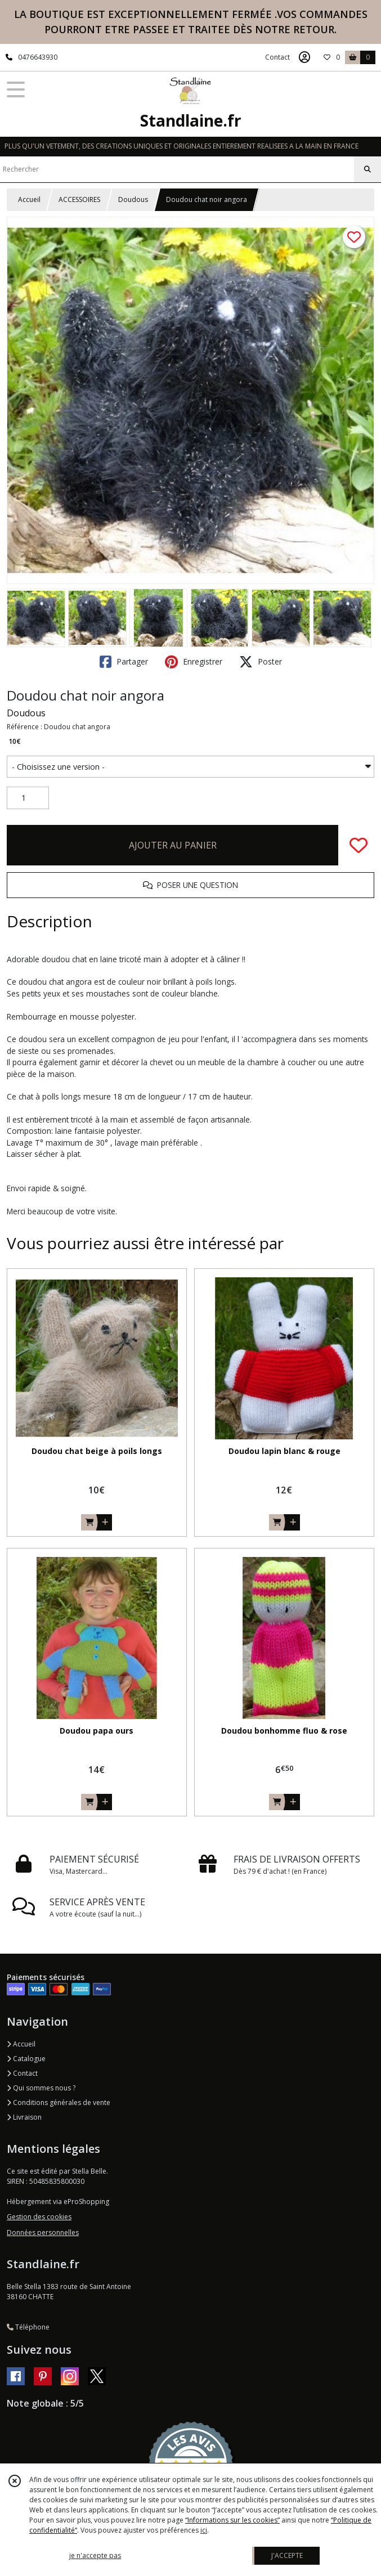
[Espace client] (304, 57)
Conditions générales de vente (58, 2102)
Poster (260, 661)
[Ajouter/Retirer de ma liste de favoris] (358, 845)
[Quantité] (28, 798)
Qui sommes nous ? (41, 2088)
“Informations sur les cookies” (232, 2520)
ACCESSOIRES (79, 199)
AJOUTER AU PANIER (173, 845)
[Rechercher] (367, 169)
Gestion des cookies (39, 2217)
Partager (124, 661)
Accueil (29, 199)
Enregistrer (193, 661)
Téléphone (28, 2327)
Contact (277, 57)
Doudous (133, 199)
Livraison (24, 2117)
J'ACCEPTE (287, 2555)
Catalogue (26, 2058)
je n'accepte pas (95, 2555)
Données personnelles (43, 2232)
